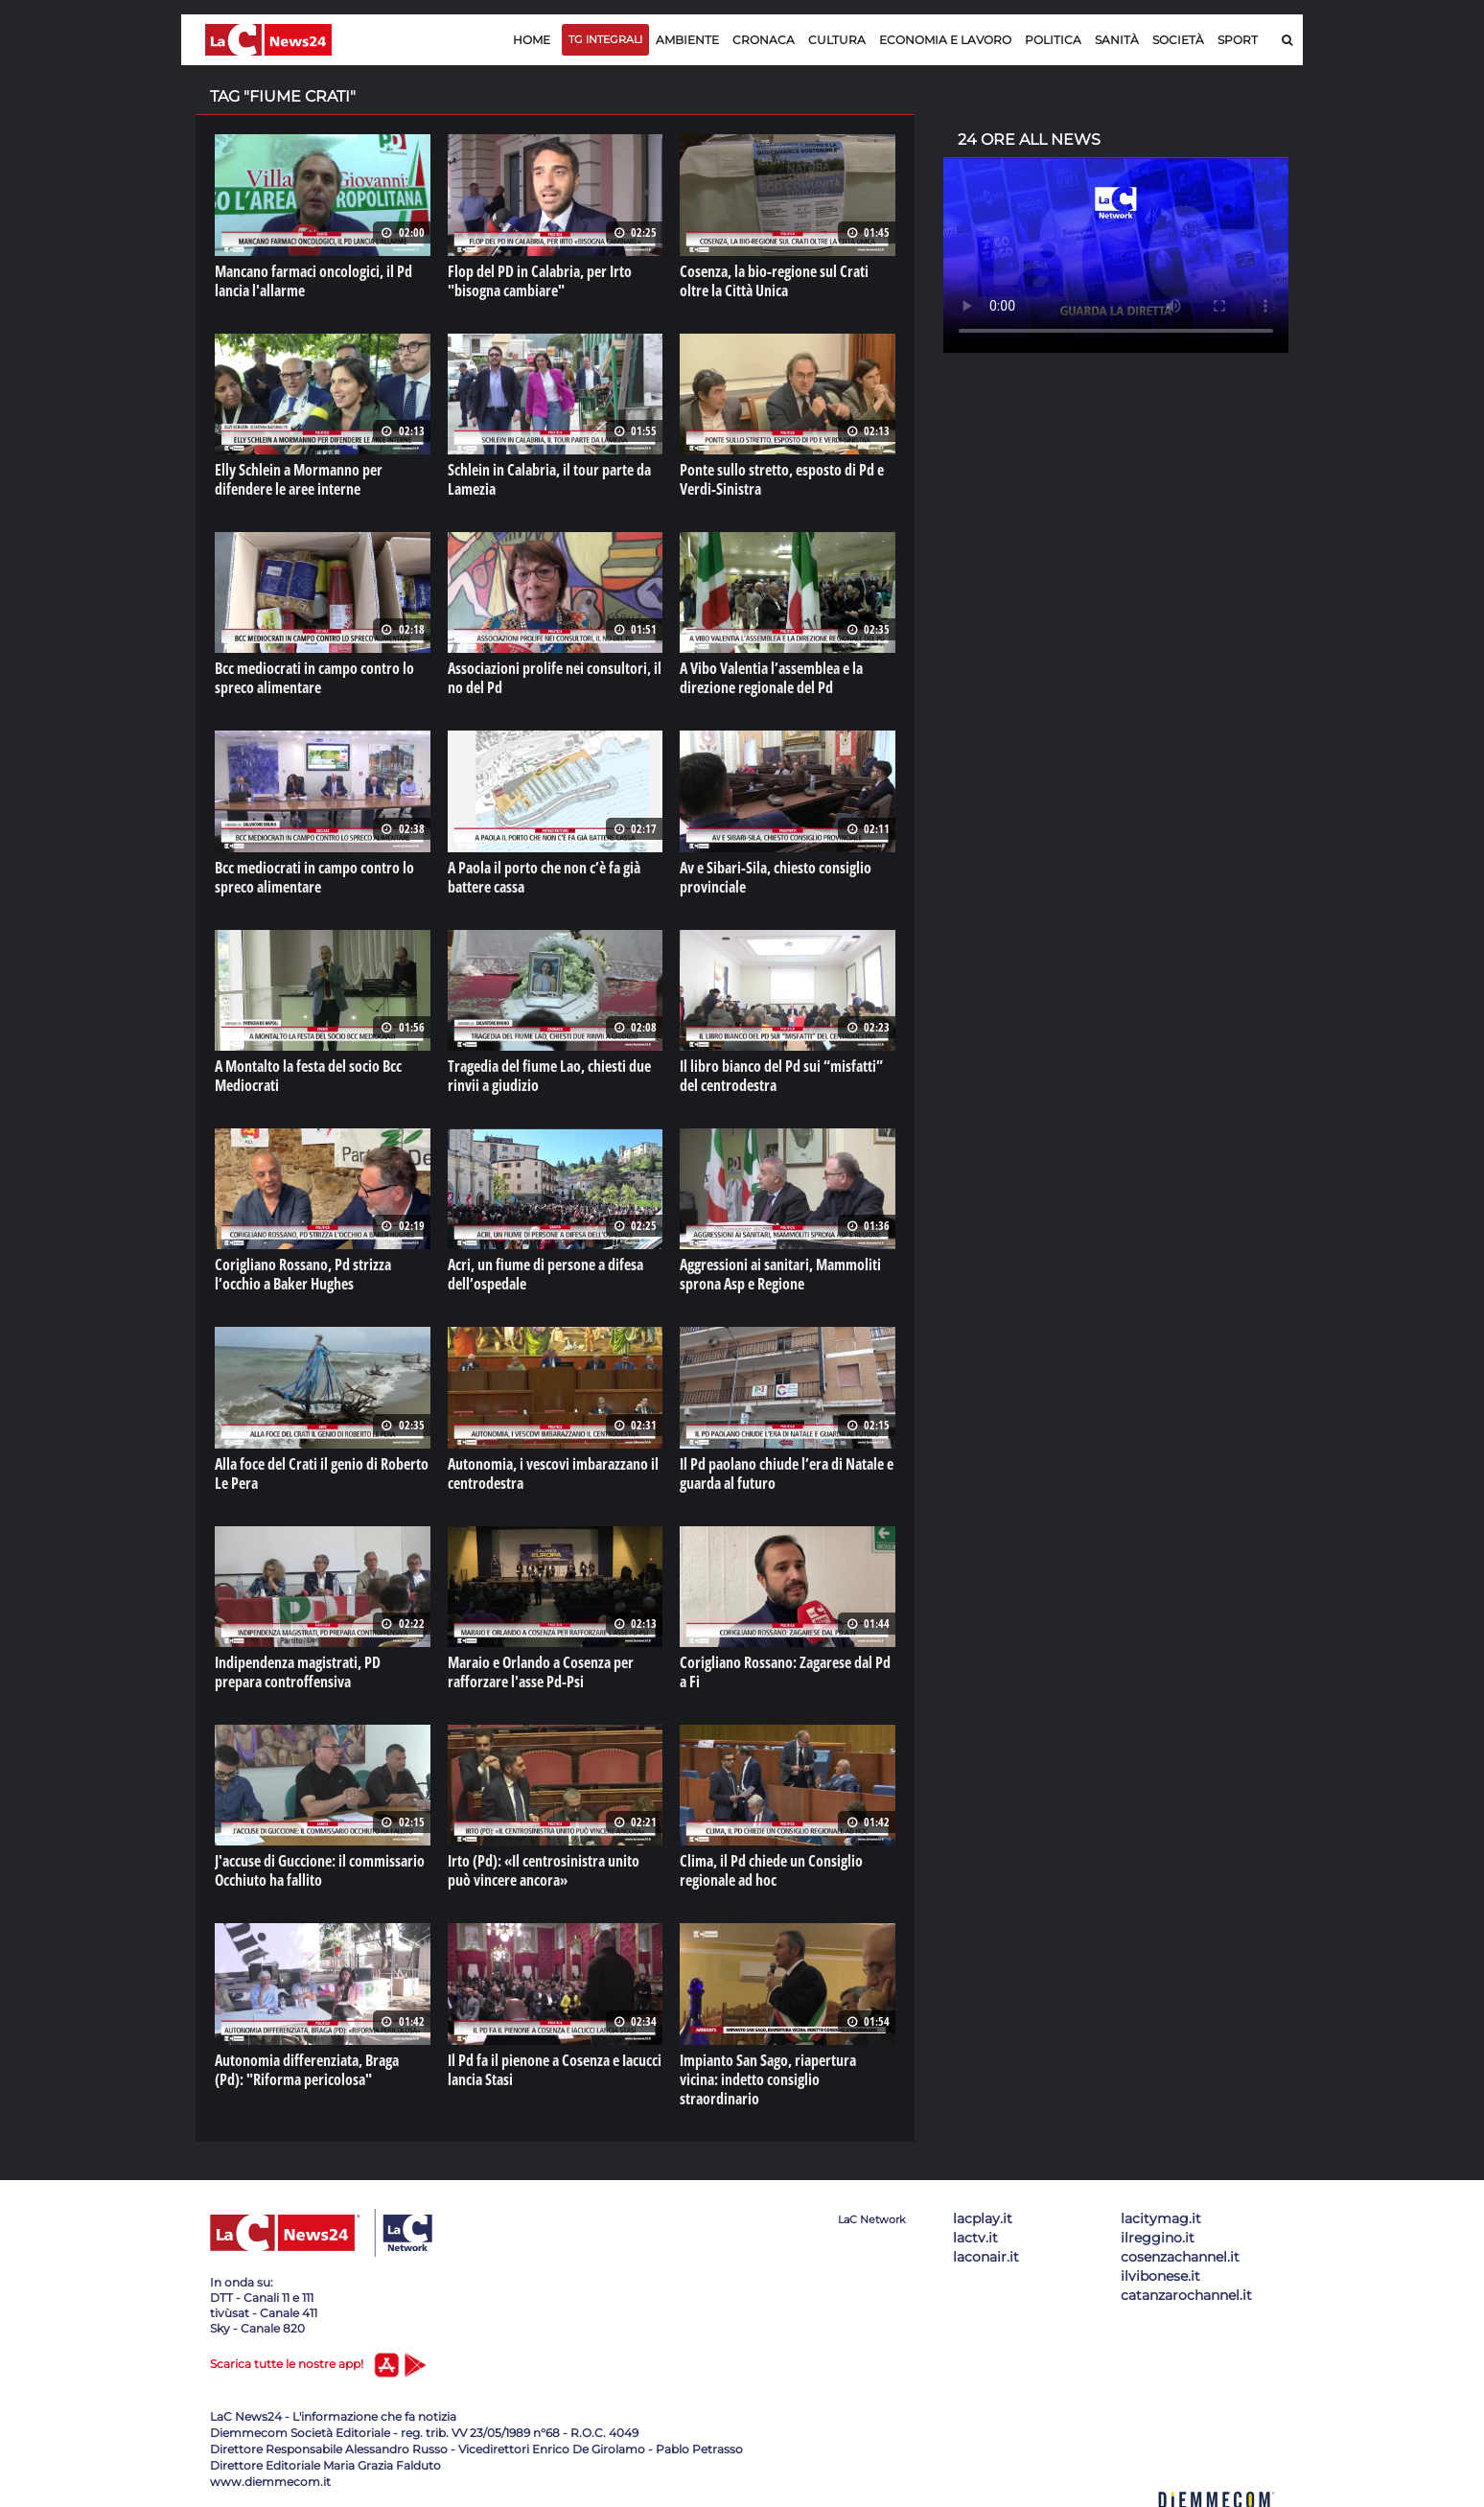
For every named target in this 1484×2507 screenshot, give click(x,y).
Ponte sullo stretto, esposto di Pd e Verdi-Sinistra (782, 479)
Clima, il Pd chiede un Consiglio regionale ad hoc (771, 1870)
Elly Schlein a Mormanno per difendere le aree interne (299, 479)
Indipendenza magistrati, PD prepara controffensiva (298, 1672)
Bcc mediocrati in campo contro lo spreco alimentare (314, 678)
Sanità (1117, 40)
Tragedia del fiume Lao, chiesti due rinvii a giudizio (549, 1076)
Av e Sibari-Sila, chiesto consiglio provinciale (775, 877)
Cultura (837, 40)
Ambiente (687, 40)
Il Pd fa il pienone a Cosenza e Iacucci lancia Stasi (554, 2070)
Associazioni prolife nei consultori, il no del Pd (554, 678)
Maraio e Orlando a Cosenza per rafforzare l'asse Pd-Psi (541, 1672)
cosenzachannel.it (1180, 2256)
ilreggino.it (1157, 2237)
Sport (1237, 40)
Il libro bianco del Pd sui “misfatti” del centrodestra (781, 1076)
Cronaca (763, 40)
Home (531, 40)
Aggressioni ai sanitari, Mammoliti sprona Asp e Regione (780, 1274)
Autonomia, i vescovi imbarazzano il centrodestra (553, 1473)
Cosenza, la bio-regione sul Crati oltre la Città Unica (774, 281)
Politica (1053, 40)
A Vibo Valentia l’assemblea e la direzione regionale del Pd (771, 678)
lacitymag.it (1161, 2218)
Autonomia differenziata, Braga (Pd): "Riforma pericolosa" (307, 2070)
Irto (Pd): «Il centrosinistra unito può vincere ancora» (543, 1870)
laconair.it (986, 2256)
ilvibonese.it (1160, 2276)
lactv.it (975, 2237)
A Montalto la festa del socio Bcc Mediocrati (308, 1076)
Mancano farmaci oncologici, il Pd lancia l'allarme (313, 281)
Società (1178, 40)
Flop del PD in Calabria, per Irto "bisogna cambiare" (540, 281)
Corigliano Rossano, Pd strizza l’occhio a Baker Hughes (303, 1274)
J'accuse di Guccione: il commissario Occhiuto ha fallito (320, 1870)
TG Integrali (605, 39)
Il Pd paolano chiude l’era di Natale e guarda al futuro (786, 1473)
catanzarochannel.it (1186, 2295)
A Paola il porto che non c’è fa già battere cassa (544, 877)
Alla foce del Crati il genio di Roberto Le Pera (322, 1473)
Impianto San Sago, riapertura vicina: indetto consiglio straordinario (768, 2079)
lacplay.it (982, 2218)
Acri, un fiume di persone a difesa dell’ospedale (545, 1274)
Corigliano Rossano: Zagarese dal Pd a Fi (785, 1672)
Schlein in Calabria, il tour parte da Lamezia (549, 479)
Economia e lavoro (945, 40)
